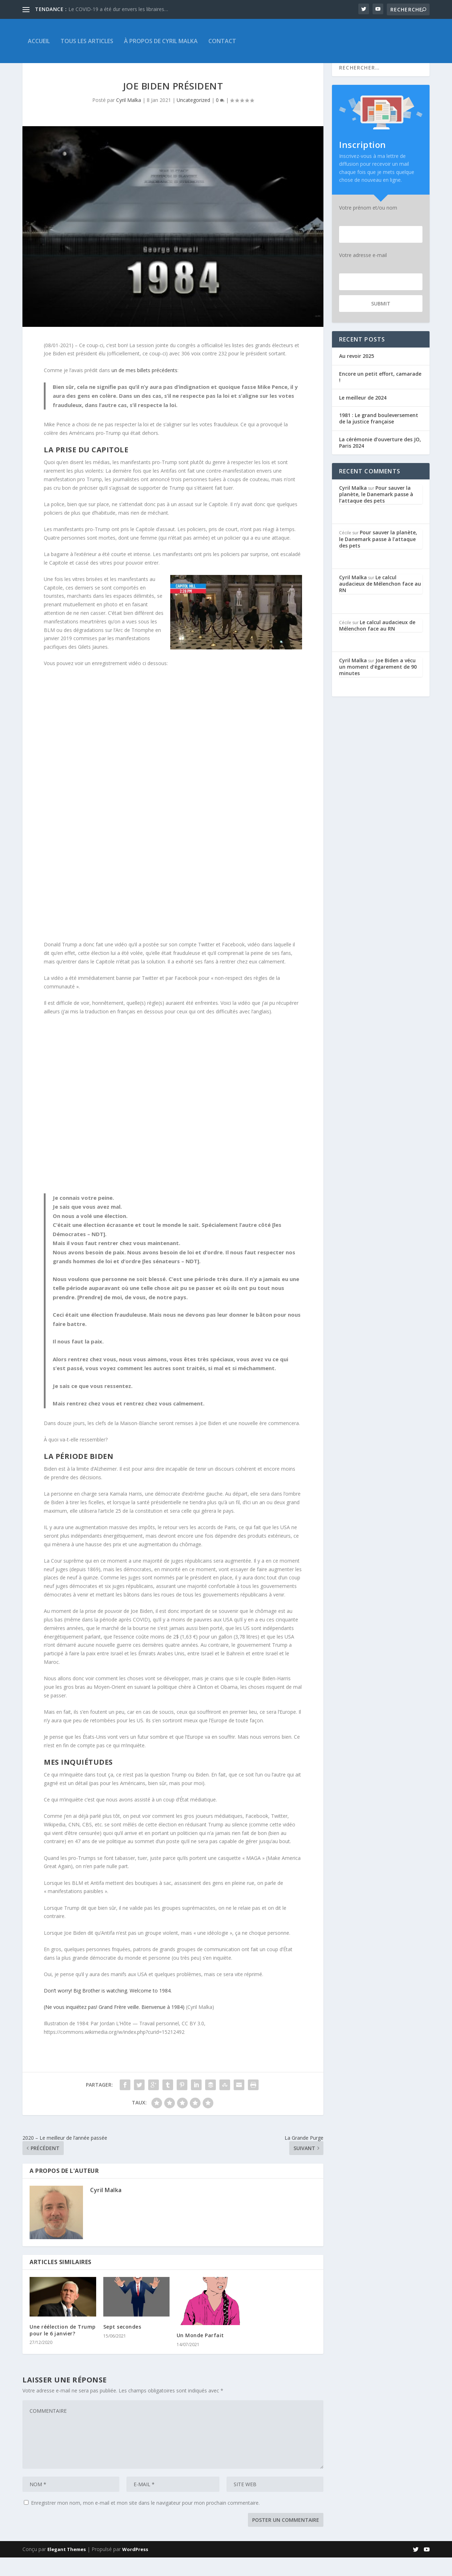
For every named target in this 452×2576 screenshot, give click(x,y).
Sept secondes (122, 2345)
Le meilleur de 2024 (362, 416)
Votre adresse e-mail (363, 273)
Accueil (39, 41)
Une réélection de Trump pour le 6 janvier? (63, 2348)
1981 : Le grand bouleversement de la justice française (378, 436)
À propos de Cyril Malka (161, 41)
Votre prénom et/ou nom (368, 226)
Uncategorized (193, 118)
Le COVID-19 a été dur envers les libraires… (118, 9)
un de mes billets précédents (144, 388)
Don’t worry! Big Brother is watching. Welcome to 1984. (108, 2009)
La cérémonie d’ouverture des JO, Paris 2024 (380, 461)
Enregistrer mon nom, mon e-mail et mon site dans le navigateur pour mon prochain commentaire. (145, 2521)
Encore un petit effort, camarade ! (380, 395)
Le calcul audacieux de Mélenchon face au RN (380, 602)
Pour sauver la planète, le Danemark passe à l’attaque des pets (376, 513)
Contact (222, 41)
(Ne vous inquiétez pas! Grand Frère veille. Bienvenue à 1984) (114, 2025)
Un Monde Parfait (200, 2353)
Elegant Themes (66, 2568)
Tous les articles (87, 41)
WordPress (135, 2568)
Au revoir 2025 (356, 374)
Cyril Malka (128, 118)
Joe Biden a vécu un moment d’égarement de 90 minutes (378, 685)
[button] (173, 1131)
